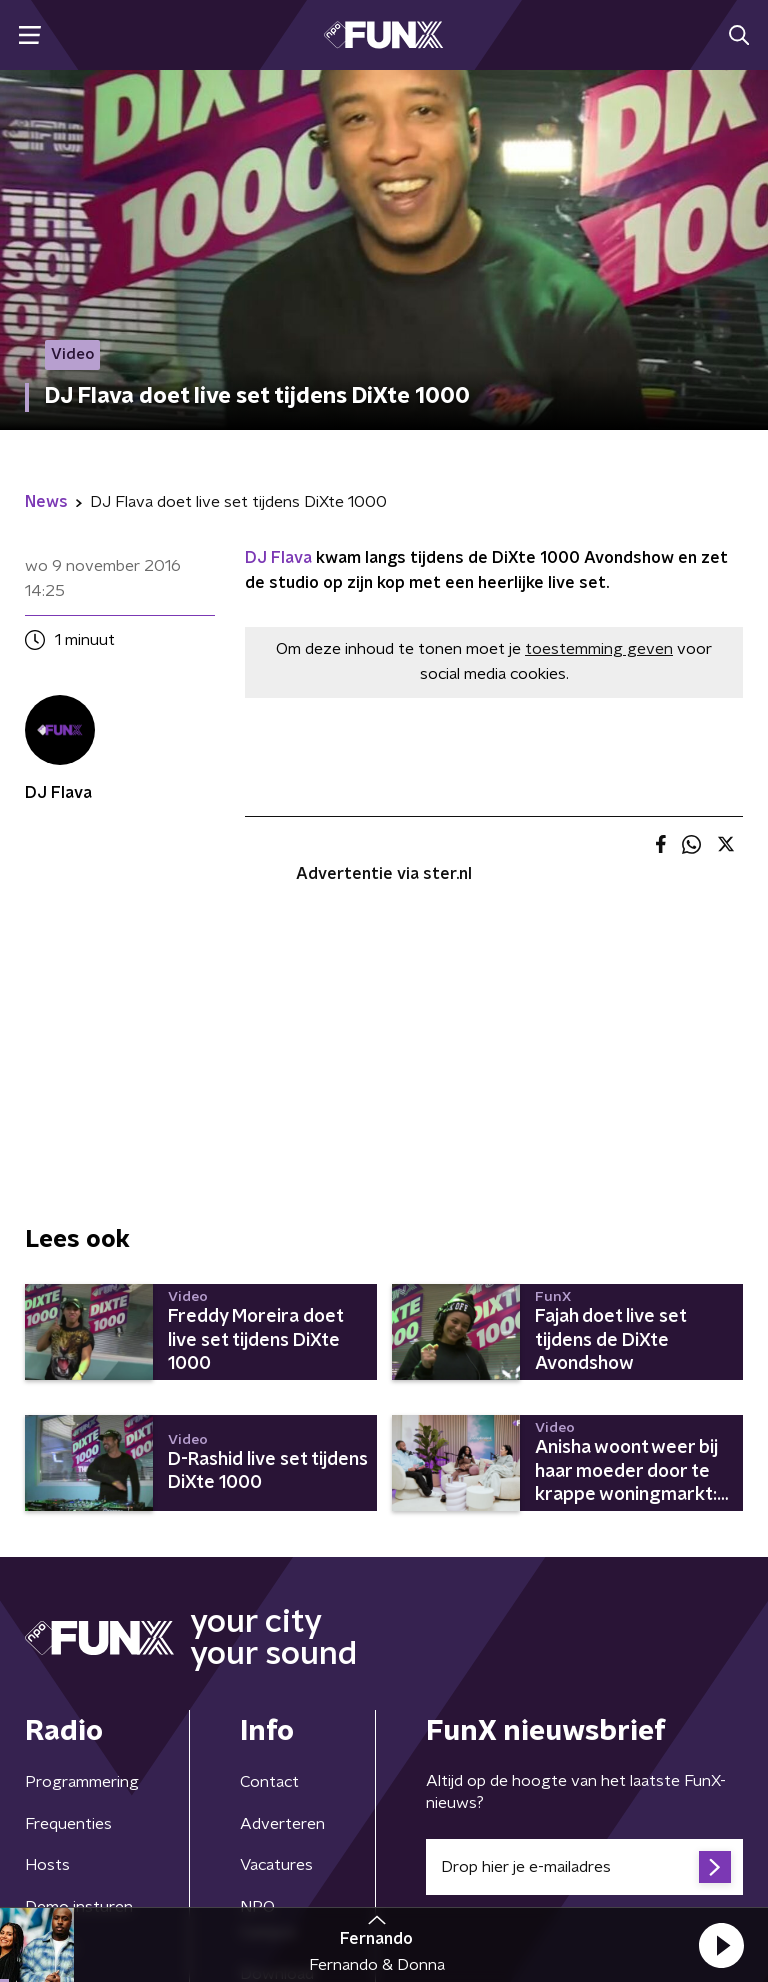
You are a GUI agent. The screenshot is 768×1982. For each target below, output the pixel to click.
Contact (269, 1782)
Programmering (82, 1782)
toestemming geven (599, 649)
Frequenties (68, 1824)
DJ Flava (278, 558)
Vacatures (276, 1865)
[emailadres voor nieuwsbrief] (584, 1867)
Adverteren (282, 1824)
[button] (721, 1945)
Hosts (47, 1865)
